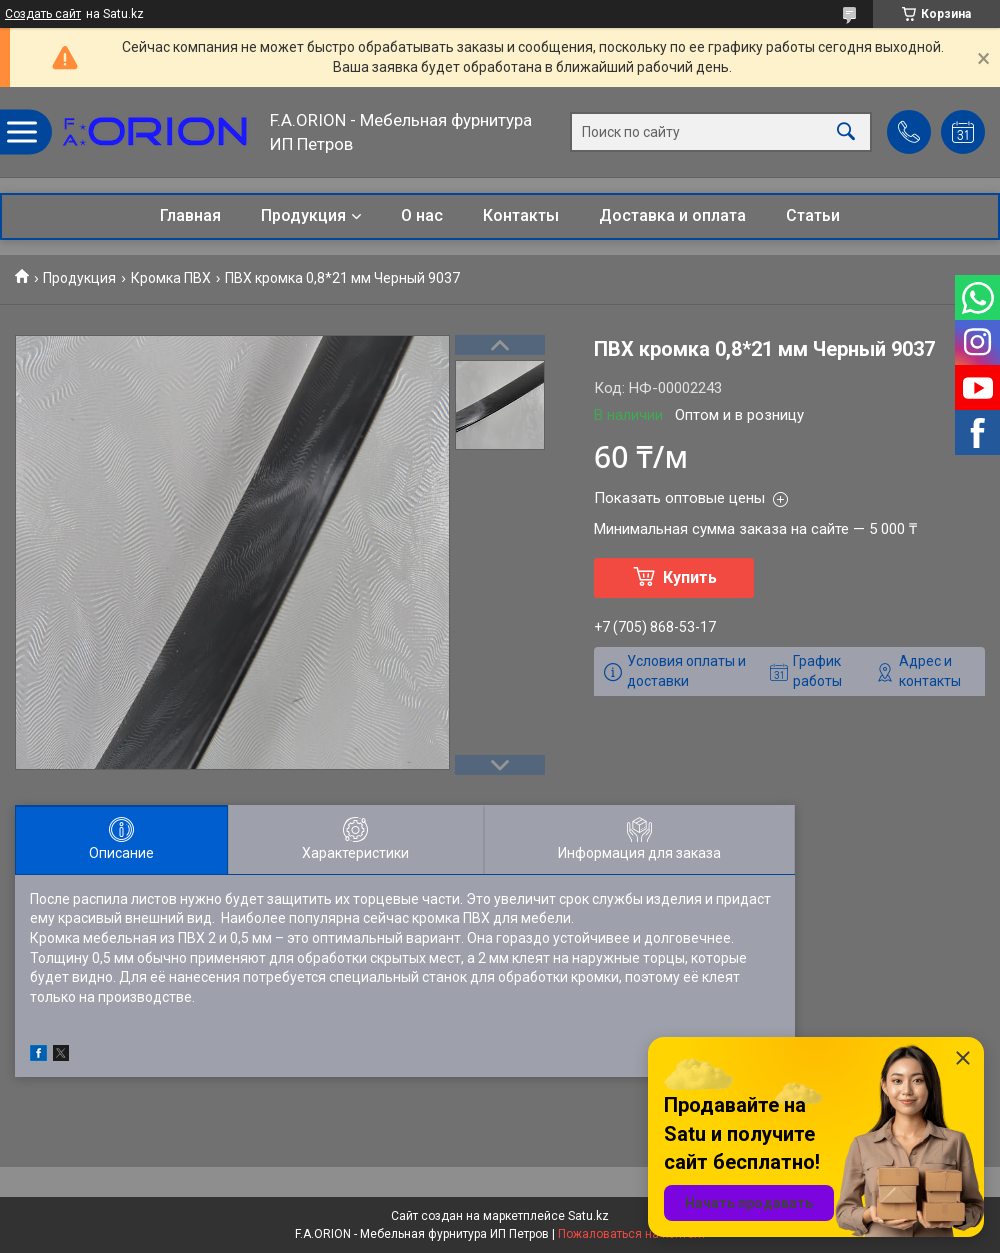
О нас (422, 215)
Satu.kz (588, 1216)
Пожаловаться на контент (632, 1234)
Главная (190, 215)
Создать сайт (43, 14)
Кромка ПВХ (171, 278)
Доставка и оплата (672, 215)
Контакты (521, 215)
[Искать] (846, 132)
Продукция (303, 215)
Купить (690, 577)
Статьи (813, 215)
